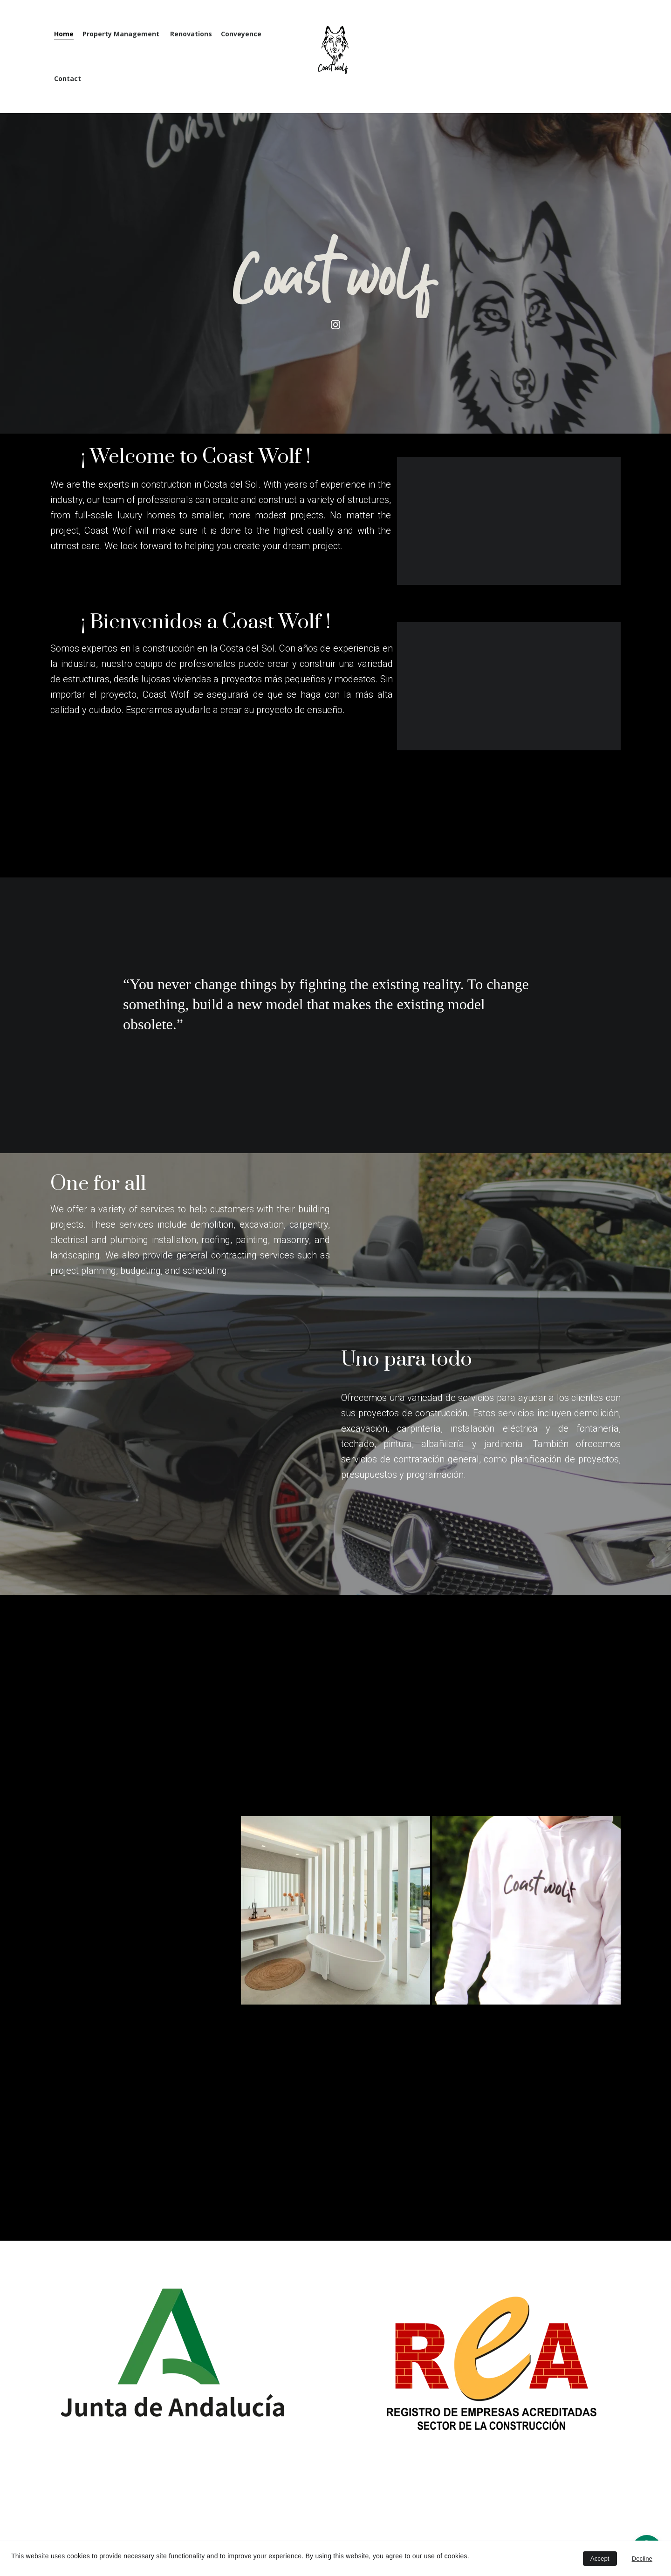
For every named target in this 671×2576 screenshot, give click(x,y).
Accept (599, 2558)
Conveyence (241, 34)
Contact (67, 79)
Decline (642, 2558)
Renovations (191, 34)
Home (64, 34)
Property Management (121, 34)
